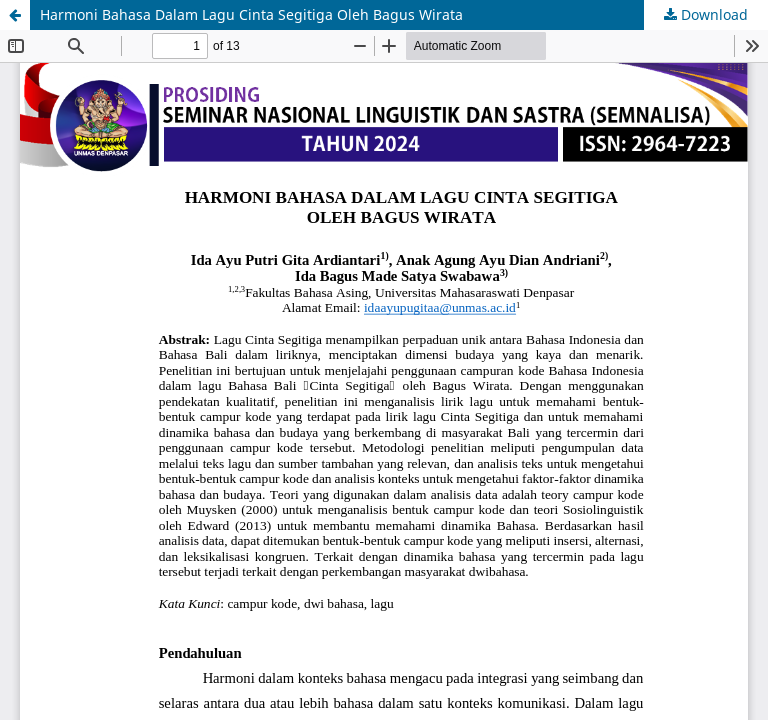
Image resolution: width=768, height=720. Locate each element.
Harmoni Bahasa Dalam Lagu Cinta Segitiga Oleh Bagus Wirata (251, 14)
